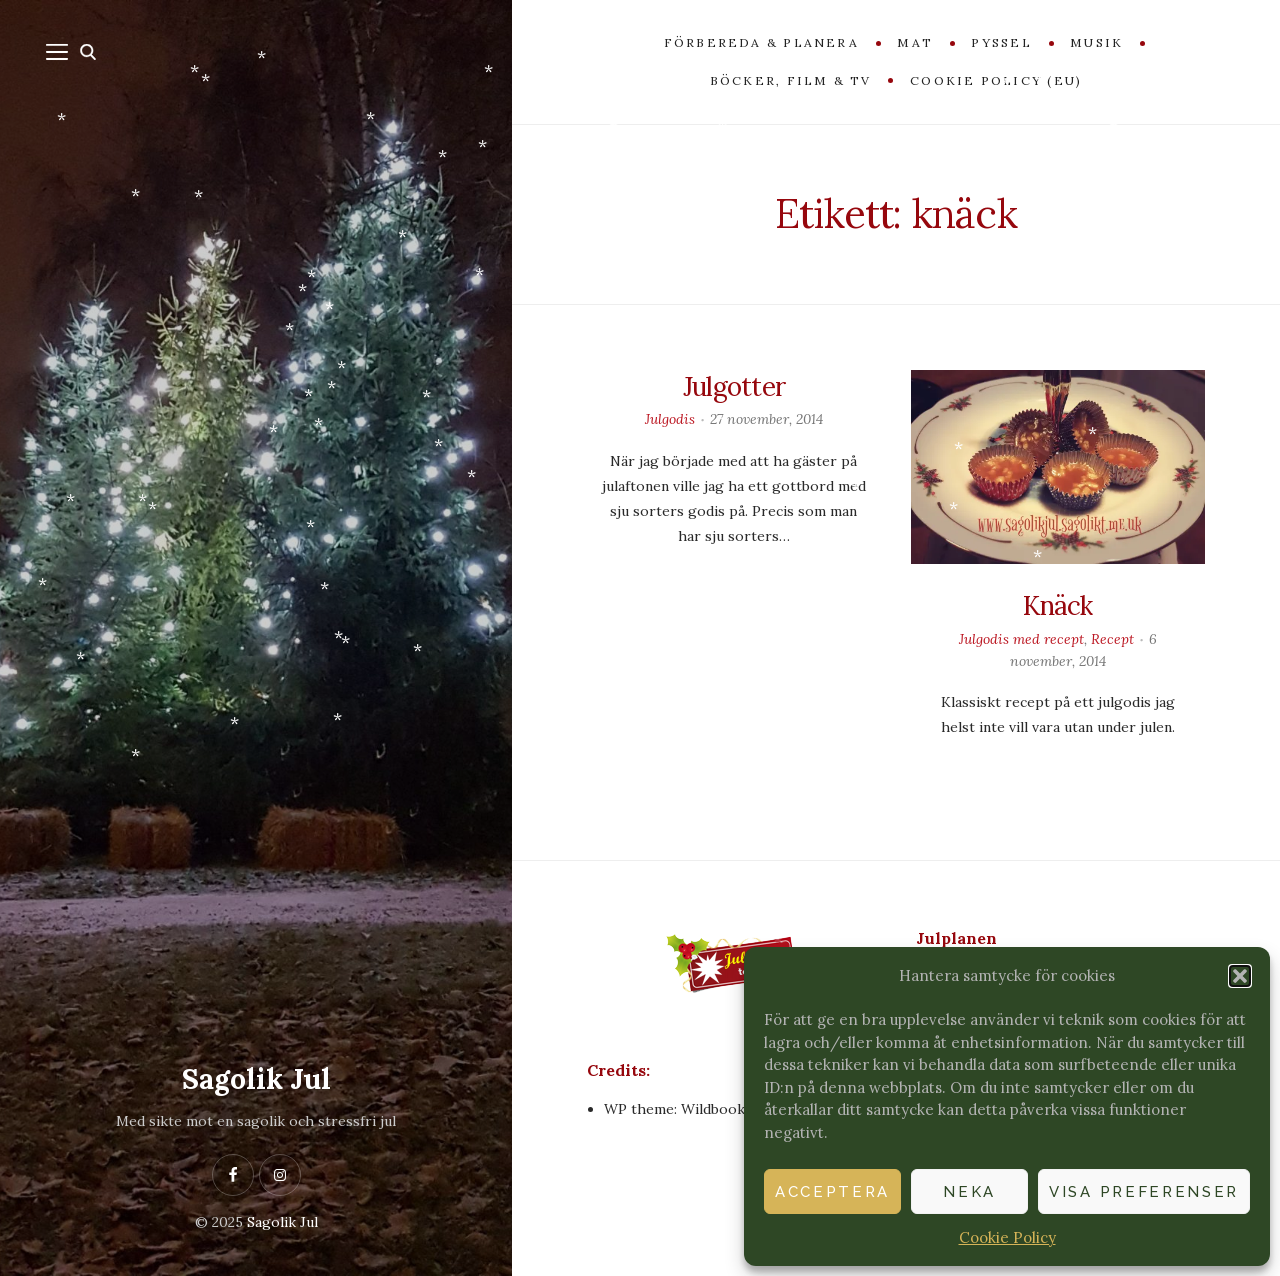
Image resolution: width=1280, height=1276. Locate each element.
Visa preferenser (1144, 1192)
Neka (969, 1192)
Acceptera (832, 1192)
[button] (1240, 976)
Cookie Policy (1007, 1237)
